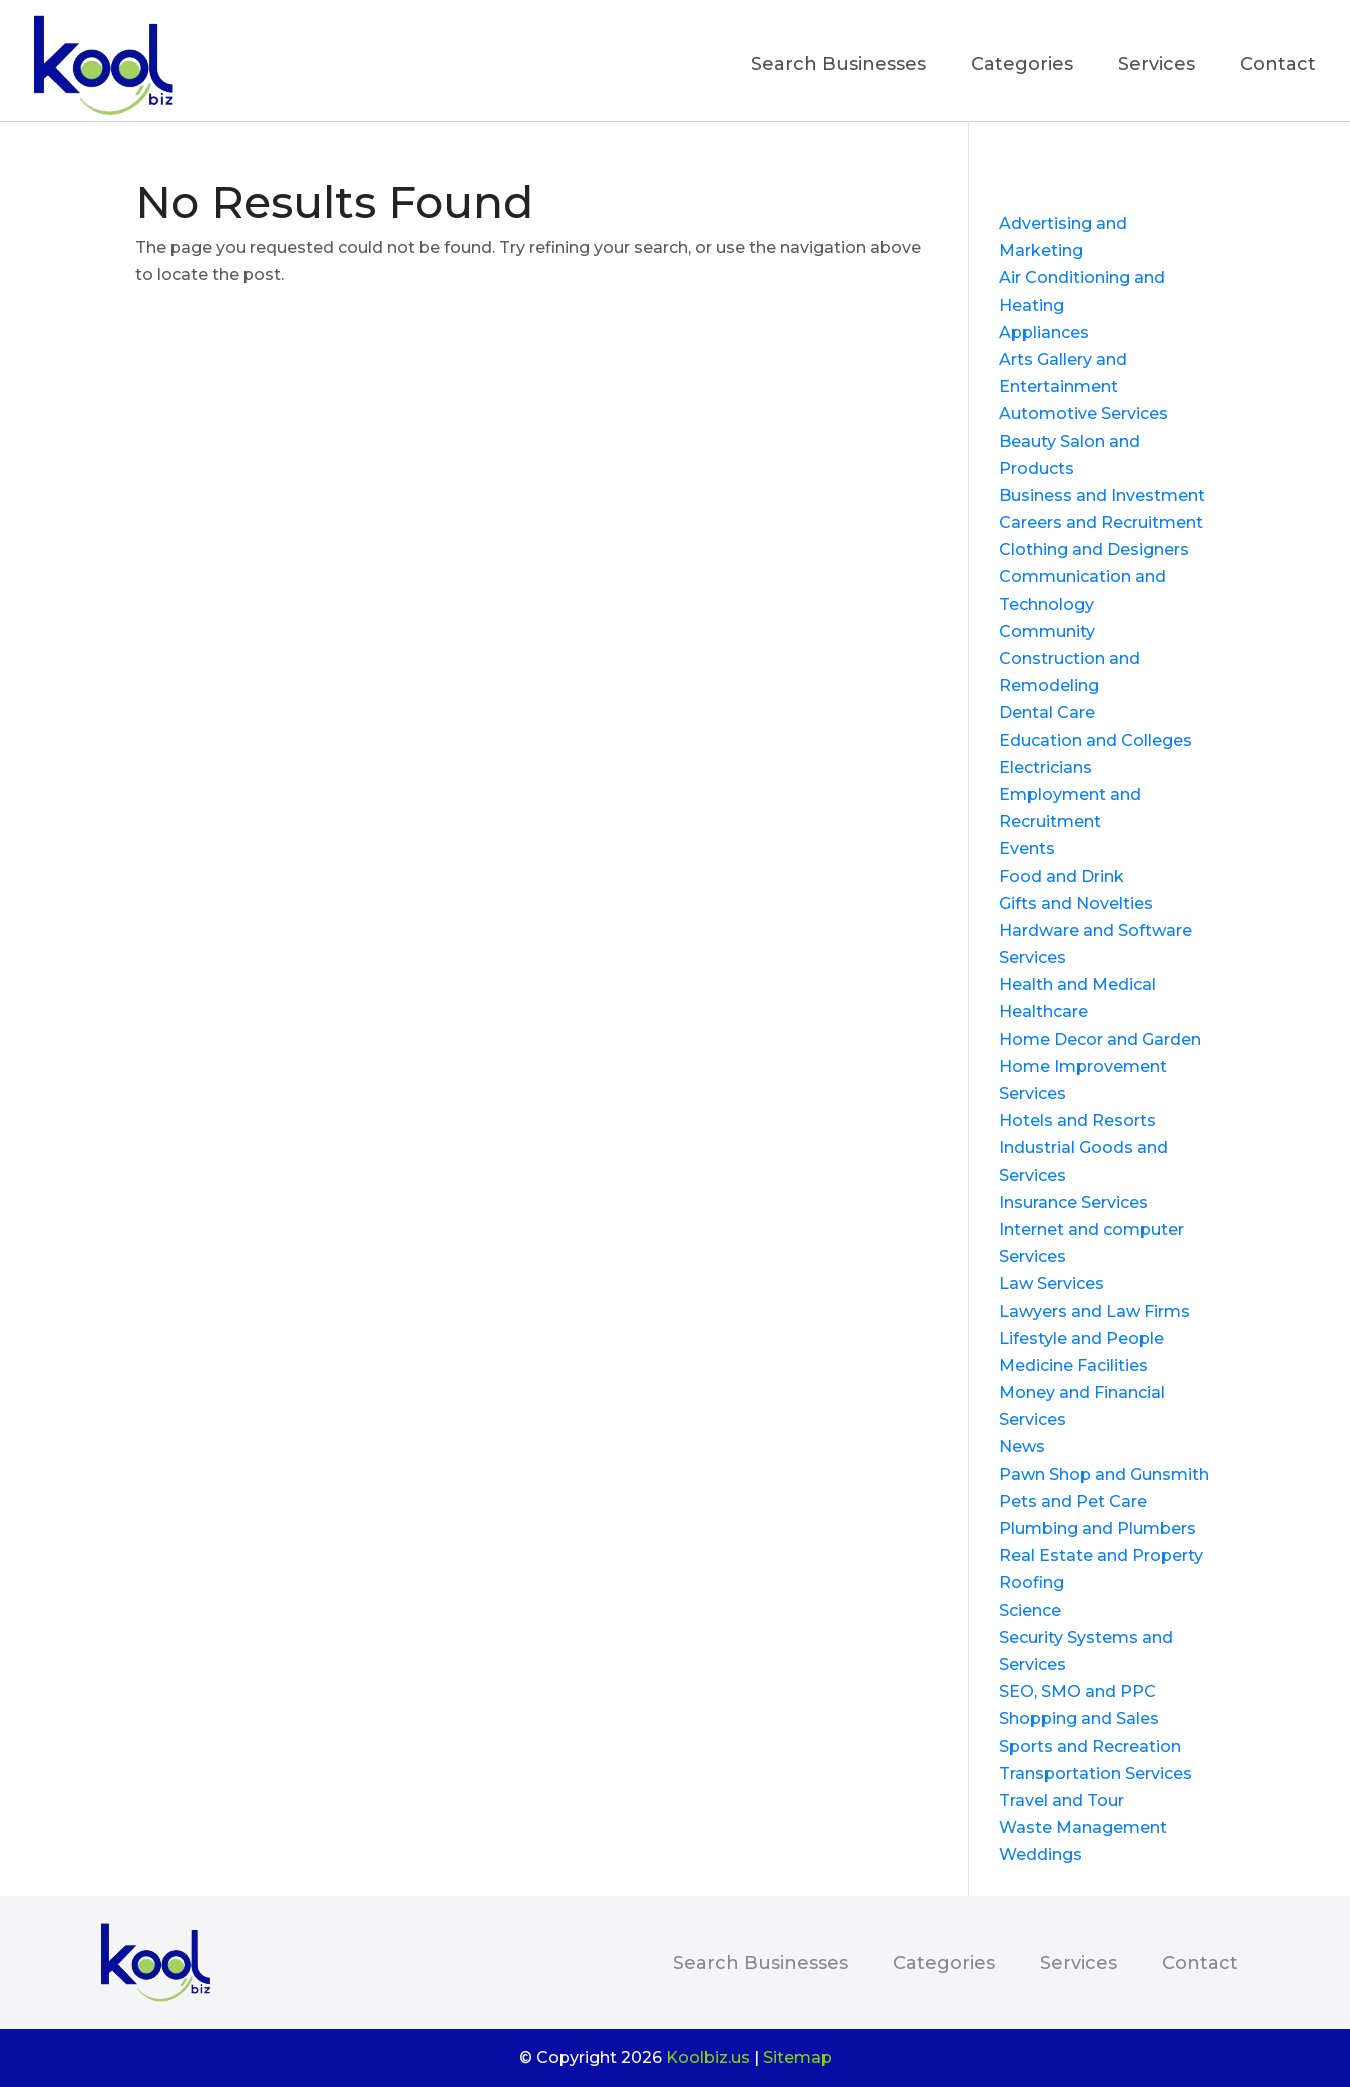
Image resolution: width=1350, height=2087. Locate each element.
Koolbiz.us (708, 2057)
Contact (1278, 66)
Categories (1022, 66)
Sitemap (797, 2057)
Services (1156, 66)
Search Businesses (838, 66)
